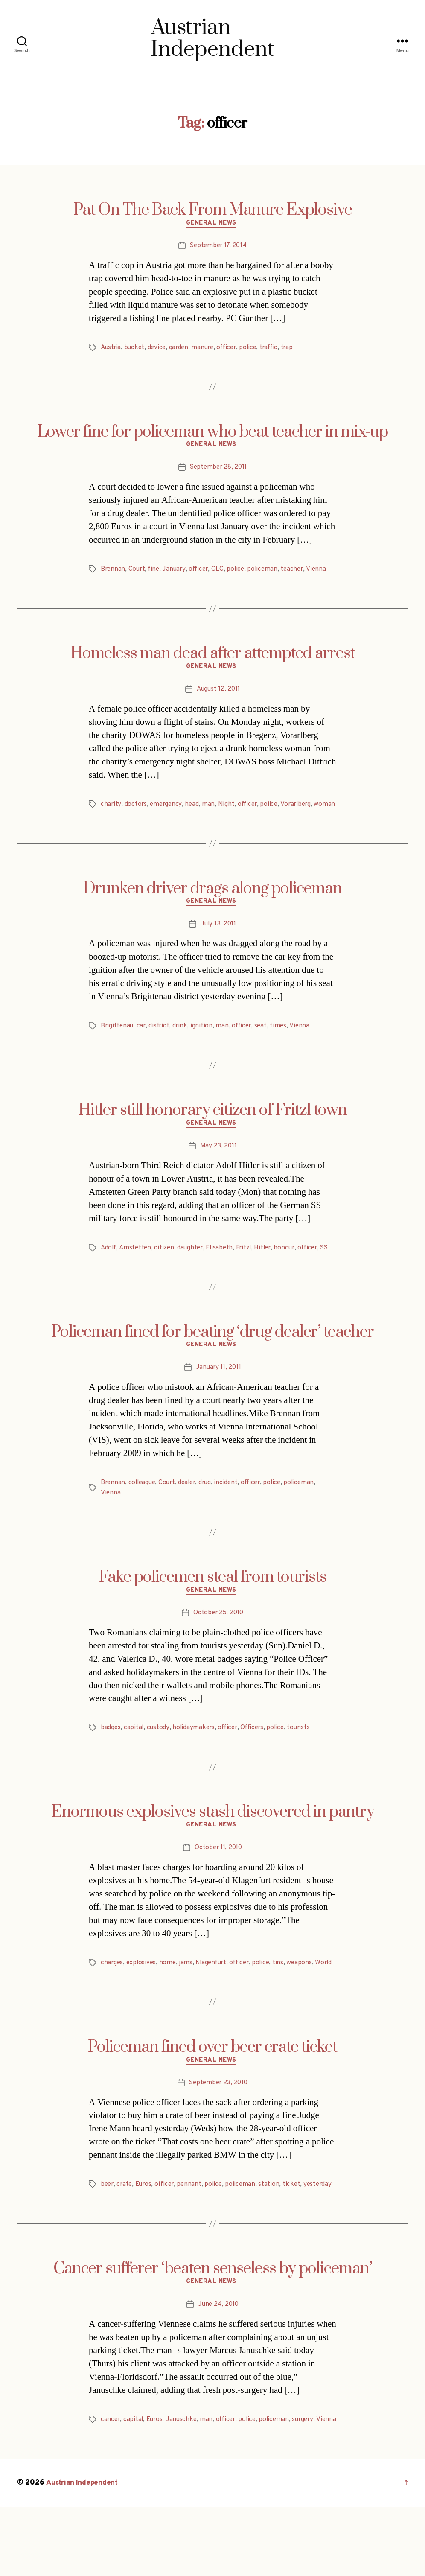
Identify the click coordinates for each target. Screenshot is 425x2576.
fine (156, 572)
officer (231, 349)
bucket (135, 349)
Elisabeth (224, 1266)
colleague (143, 1513)
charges (112, 1997)
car (142, 1043)
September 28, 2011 (218, 471)
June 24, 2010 (218, 2363)
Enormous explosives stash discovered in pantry (212, 1845)
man (210, 809)
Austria (111, 349)
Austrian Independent (84, 2552)
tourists (305, 1760)
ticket (298, 2231)
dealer (191, 1513)
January (176, 572)
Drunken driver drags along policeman (212, 904)
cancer (111, 2478)
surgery (310, 2478)
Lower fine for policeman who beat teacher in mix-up (212, 433)
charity (111, 809)
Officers (256, 1760)
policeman (268, 572)
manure (206, 349)
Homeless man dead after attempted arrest (212, 657)
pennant (194, 2231)
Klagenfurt (214, 1997)
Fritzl (248, 1266)
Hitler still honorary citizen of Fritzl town (213, 1127)
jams (188, 1997)
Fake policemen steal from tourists (212, 1608)
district (160, 1043)
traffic (276, 349)
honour (292, 1266)
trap (295, 349)
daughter (193, 1266)
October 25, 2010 (218, 1645)
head (193, 809)
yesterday (115, 2241)
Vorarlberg (300, 809)
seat (264, 1043)
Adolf (109, 1266)
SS (105, 1276)
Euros (146, 2231)
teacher (298, 572)
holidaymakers (195, 1760)
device (158, 349)
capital (134, 1760)
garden (182, 349)
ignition (204, 1043)
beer (108, 2231)
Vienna (323, 572)
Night (228, 809)
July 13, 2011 (218, 941)
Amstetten (136, 1266)
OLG (221, 572)
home (169, 1997)
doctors (136, 809)
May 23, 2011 (218, 1165)
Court (138, 572)
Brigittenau (117, 1043)
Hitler (269, 1266)
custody (158, 1760)
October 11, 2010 (218, 1882)
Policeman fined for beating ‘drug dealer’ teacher (212, 1361)
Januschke (184, 2478)
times (282, 1043)
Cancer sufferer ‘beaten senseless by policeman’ (212, 2326)
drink (181, 1043)
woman (111, 819)
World (109, 2007)
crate (126, 2231)
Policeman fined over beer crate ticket (212, 2092)
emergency (166, 809)
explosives (142, 1997)
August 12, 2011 (218, 694)
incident (232, 1513)
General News (213, 224)
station (275, 2231)
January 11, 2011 (218, 1398)
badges (111, 1760)
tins (285, 1997)
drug (210, 1513)
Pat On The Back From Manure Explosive (212, 210)
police (255, 349)
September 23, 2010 (218, 2129)
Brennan (113, 572)
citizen (166, 1266)
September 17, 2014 (218, 247)
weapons (307, 1997)
